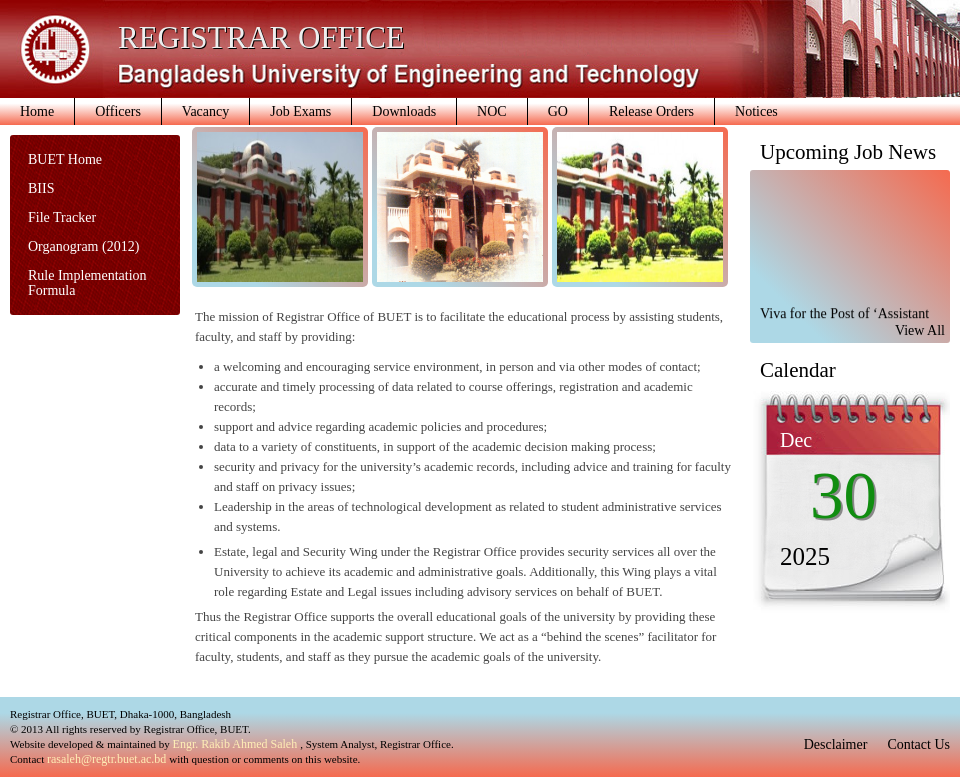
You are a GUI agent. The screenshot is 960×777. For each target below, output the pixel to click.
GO (558, 111)
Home (37, 111)
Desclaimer (836, 744)
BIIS (41, 188)
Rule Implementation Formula (87, 283)
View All (920, 330)
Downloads (404, 111)
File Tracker (62, 217)
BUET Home (65, 159)
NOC (492, 111)
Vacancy (205, 111)
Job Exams (300, 111)
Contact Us (918, 744)
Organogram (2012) (83, 246)
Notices (756, 111)
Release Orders (651, 111)
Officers (118, 111)
